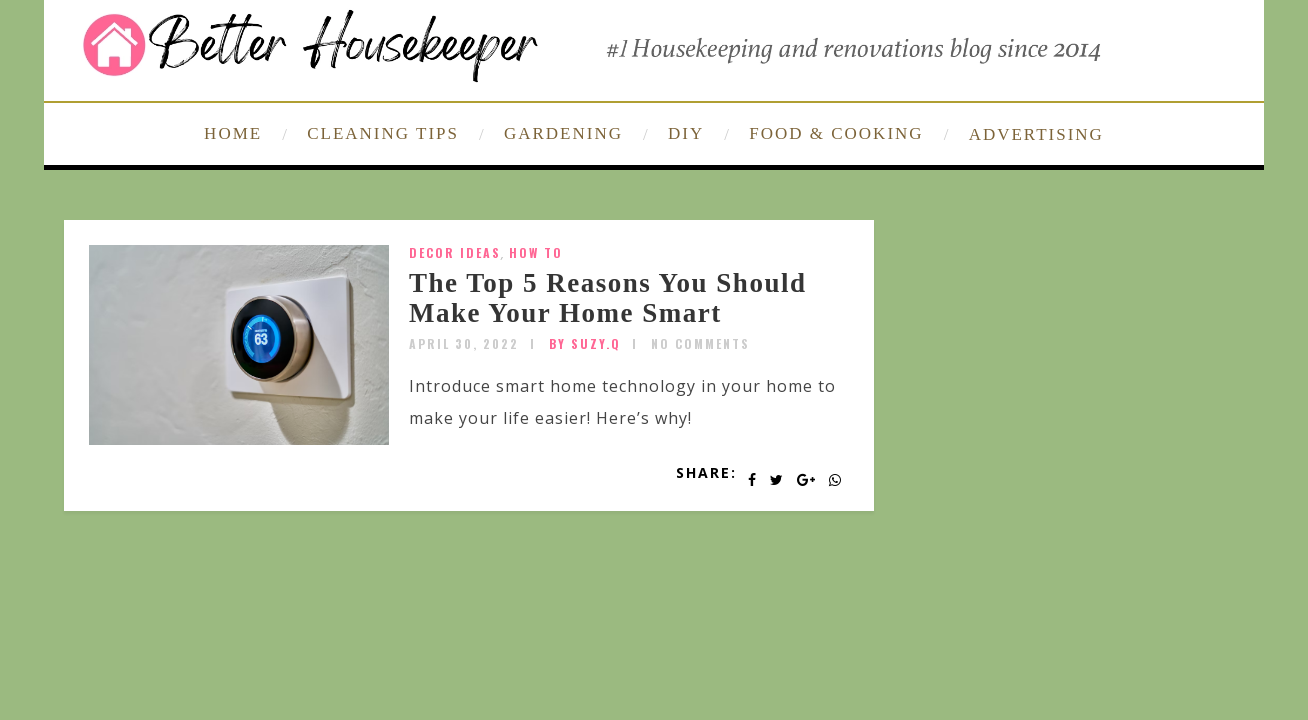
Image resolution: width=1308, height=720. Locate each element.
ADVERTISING (1036, 134)
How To (536, 252)
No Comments (700, 343)
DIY (686, 133)
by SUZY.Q (585, 343)
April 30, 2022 (464, 343)
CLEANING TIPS (383, 133)
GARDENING (563, 133)
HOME (233, 133)
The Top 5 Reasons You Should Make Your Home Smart (607, 298)
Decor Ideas (455, 252)
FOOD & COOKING (836, 133)
